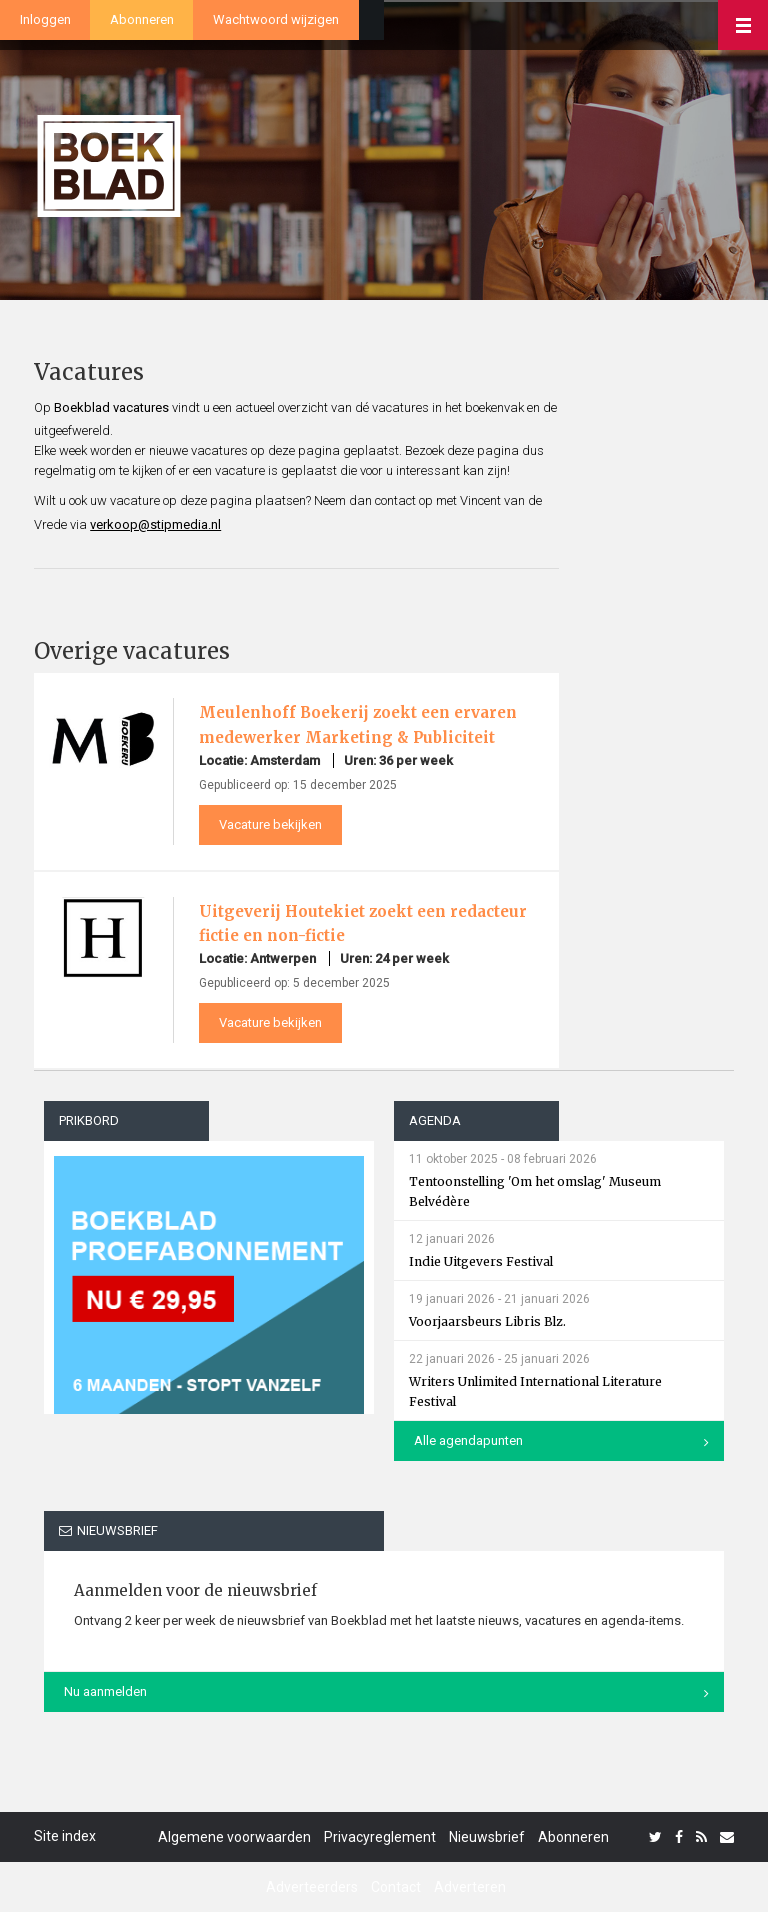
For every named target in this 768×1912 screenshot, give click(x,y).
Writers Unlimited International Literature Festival (535, 1391)
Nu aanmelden (105, 1691)
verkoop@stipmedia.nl (155, 524)
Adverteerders (312, 1887)
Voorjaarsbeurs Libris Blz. (487, 1321)
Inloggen (45, 19)
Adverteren (470, 1887)
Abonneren (142, 19)
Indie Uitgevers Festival (481, 1261)
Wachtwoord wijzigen (276, 19)
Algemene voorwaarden (234, 1837)
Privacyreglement (380, 1837)
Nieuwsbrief (487, 1837)
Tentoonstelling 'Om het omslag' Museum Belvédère (535, 1191)
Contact (396, 1887)
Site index (65, 1836)
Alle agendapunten (468, 1440)
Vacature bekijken (270, 824)
